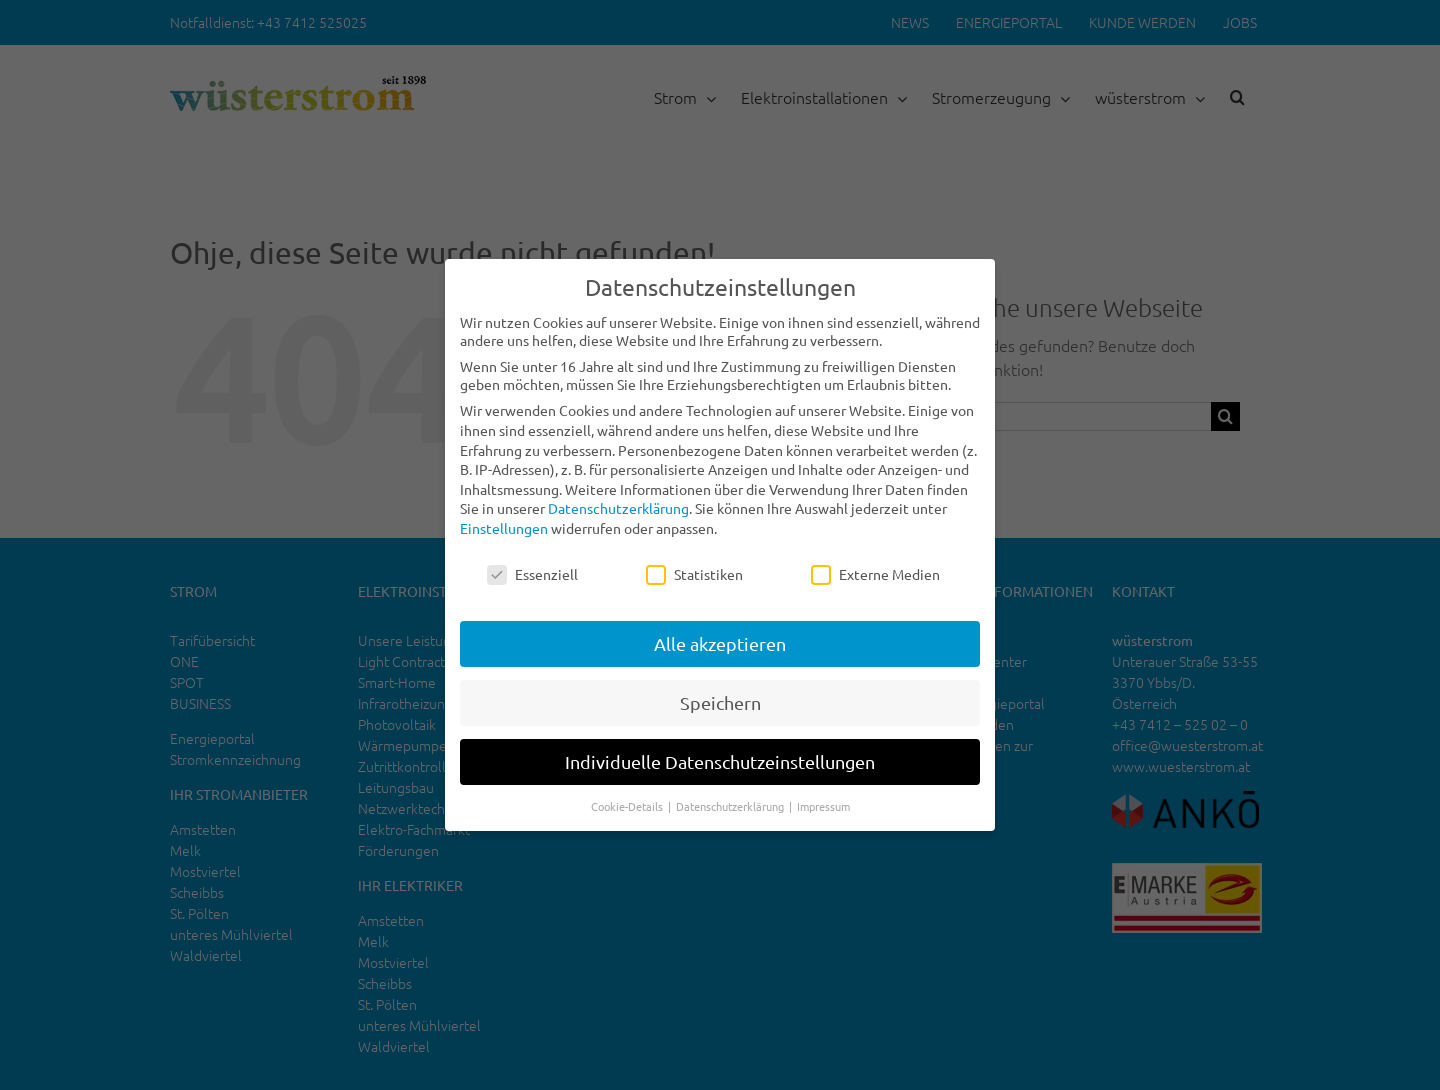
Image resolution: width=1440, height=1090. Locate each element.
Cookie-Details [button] (628, 806)
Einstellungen (504, 528)
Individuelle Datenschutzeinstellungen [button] (720, 761)
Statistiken (694, 574)
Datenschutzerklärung (618, 508)
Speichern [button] (720, 702)
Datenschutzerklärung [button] (731, 806)
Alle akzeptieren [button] (720, 643)
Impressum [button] (823, 806)
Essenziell (532, 574)
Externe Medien (875, 574)
